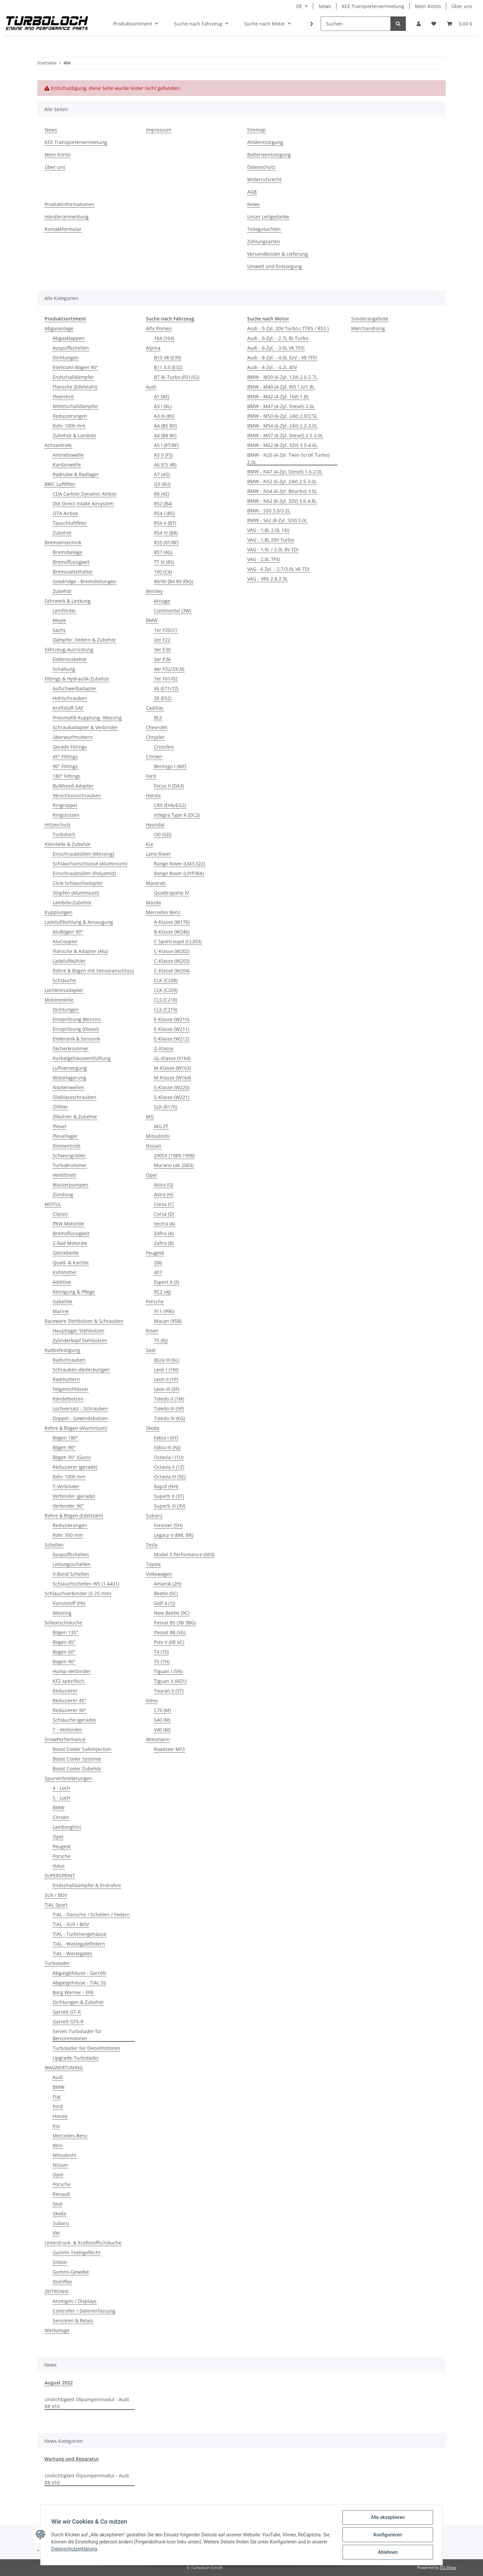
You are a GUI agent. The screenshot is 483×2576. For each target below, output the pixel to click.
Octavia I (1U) (168, 1457)
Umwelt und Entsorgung (274, 266)
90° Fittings (65, 766)
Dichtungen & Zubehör (78, 2002)
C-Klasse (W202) (172, 951)
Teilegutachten (264, 229)
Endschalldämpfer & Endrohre (87, 1885)
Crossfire (164, 747)
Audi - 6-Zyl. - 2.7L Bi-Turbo (277, 338)
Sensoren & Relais (73, 2320)
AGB (252, 192)
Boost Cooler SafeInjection (82, 1749)
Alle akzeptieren (388, 2517)
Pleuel (59, 1126)
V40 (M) (162, 1729)
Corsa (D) (164, 1214)
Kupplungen (58, 912)
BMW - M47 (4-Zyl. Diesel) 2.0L (281, 406)
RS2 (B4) (163, 503)
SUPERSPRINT (60, 1875)
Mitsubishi (64, 2155)
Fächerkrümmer (71, 1048)
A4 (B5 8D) (165, 425)
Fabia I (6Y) (166, 1437)
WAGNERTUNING (64, 2067)
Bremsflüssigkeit (71, 562)
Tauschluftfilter (70, 523)
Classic (60, 1214)
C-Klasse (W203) (172, 961)
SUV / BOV (56, 1895)
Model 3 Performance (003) (184, 1554)
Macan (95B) (167, 1321)
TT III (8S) (164, 562)
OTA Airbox (65, 513)
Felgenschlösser (71, 1389)
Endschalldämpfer (73, 377)
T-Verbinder (66, 1486)
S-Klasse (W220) (171, 1087)
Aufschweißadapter (75, 688)
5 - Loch (61, 1798)
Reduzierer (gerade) (75, 1467)
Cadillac (155, 708)
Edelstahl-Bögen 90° (75, 367)
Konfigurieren (387, 2534)
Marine (61, 1311)
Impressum (158, 130)
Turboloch (64, 834)
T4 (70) (161, 1652)
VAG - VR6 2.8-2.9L (267, 578)
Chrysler (155, 737)
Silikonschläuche (63, 1622)
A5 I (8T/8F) (166, 445)
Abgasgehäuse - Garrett (79, 1973)
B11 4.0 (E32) (168, 367)
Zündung (63, 1194)
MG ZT (161, 1126)
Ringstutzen (66, 815)
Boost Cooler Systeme (77, 1759)
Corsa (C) (164, 1204)
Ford (58, 2106)
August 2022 (59, 2382)
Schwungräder (69, 1155)
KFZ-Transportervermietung (373, 6)
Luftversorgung (70, 1068)
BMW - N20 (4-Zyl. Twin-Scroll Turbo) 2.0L (288, 458)
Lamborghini (67, 1827)
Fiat (57, 2096)
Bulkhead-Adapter (73, 785)
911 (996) (164, 1311)
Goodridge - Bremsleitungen (84, 581)
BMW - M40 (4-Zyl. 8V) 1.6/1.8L (281, 387)
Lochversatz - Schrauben (80, 1408)
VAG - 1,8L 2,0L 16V (268, 530)
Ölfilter (60, 1107)
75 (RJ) (161, 1340)
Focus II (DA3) (169, 785)
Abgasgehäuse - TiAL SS (79, 1982)
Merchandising (368, 328)
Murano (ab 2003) (174, 1165)
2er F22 (162, 640)
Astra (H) (163, 1194)
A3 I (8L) (162, 406)
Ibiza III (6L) (166, 1360)
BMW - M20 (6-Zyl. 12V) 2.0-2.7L (282, 377)
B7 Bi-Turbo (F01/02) (176, 377)
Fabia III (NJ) (167, 1447)
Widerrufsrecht (264, 179)
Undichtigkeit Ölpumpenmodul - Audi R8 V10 (87, 2403)
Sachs (59, 630)
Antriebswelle (68, 455)
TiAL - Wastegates (72, 1953)
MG (150, 1116)
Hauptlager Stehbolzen (78, 1330)
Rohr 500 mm (68, 1535)
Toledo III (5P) (169, 1408)
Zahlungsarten (263, 241)
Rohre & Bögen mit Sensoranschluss (93, 970)
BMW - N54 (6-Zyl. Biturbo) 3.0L (282, 491)
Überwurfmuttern (73, 737)
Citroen (61, 1817)
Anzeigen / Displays (75, 2301)
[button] (418, 23)
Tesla (152, 1545)
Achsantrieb (58, 445)
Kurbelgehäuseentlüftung (82, 1058)
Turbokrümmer (70, 1165)
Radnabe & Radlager (76, 474)
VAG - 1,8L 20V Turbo (270, 540)
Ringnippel (65, 805)
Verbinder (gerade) (74, 1496)
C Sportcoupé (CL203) (178, 941)
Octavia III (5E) (169, 1476)
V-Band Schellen (71, 1574)
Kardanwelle (67, 464)
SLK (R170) (165, 1107)
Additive (62, 1282)
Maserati (156, 883)
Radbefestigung (62, 1350)
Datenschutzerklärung (74, 2549)
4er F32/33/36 (169, 669)
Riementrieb (66, 1146)
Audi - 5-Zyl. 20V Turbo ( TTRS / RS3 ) (288, 328)
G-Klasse (163, 1048)
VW (56, 2233)
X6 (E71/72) (166, 688)
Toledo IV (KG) (169, 1418)
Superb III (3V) (169, 1506)
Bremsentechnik (63, 542)
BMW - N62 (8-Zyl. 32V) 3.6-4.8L (282, 501)
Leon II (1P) (166, 1379)
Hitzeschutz (58, 824)
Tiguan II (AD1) (170, 1681)
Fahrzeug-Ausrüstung (69, 649)
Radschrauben (69, 1360)
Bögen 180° (65, 1437)
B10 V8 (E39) (167, 357)
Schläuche (64, 980)
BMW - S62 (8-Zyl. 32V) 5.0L (277, 520)
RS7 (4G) (163, 552)
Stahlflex (62, 2281)
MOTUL (53, 1204)
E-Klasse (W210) (171, 1019)
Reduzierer (65, 1690)
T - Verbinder (67, 1729)
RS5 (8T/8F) (166, 542)
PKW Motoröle (68, 1223)
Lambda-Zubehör (72, 902)
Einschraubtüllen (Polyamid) (84, 873)
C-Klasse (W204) (172, 970)
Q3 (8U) (162, 484)
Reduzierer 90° (69, 1710)
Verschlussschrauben (77, 795)
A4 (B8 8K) (165, 435)
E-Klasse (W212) (171, 1039)
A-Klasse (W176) (172, 922)
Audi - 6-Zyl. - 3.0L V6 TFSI (276, 348)
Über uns (461, 6)
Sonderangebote (369, 318)
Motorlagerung (69, 1077)
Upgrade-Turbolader (76, 2058)
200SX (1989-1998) (174, 1155)
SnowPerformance (65, 1739)
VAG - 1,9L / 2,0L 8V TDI (273, 549)
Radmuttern (66, 1379)
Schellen (54, 1545)
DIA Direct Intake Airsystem (83, 503)
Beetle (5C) (166, 1593)
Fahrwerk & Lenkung (68, 601)
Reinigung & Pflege (74, 1292)
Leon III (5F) (166, 1389)
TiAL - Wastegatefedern (79, 1943)
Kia (56, 2126)
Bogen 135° (65, 1632)
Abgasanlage (59, 328)
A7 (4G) (162, 474)
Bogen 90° (64, 1661)
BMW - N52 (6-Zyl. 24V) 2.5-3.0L (282, 481)
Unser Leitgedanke (268, 216)
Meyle (59, 620)
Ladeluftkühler (69, 961)
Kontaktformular (63, 229)
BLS (158, 717)
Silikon (60, 2262)
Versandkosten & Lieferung (277, 254)
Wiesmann (158, 1739)
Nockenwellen (68, 1087)
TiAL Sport (56, 1905)
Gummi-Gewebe (71, 2272)
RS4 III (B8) (165, 532)
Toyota (153, 1564)
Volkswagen (159, 1574)
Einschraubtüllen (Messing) (83, 854)
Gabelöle (62, 1301)
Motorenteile (59, 1000)
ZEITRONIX (56, 2291)
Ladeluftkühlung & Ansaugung (79, 922)
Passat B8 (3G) (169, 1632)
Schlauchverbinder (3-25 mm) (78, 1593)
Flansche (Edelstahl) (75, 387)
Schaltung (64, 669)
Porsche (61, 1856)
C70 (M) (162, 1710)
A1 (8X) (161, 396)
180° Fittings (66, 776)
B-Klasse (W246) (172, 931)
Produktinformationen (69, 204)
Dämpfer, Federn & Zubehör (84, 640)
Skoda (59, 2213)
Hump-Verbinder (72, 1671)
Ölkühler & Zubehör (75, 1116)
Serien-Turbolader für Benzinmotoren (77, 2034)
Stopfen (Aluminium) (76, 893)
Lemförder (64, 610)
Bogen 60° (64, 1652)
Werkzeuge (57, 2330)
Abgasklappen (69, 338)
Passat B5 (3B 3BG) (175, 1622)
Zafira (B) (164, 1243)
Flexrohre (63, 396)
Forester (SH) (168, 1525)
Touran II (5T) (168, 1690)
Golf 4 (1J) (164, 1603)
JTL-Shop (448, 2567)
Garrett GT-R (67, 2012)
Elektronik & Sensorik (76, 1039)
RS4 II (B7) (165, 523)
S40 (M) (162, 1720)
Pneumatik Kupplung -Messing (87, 717)
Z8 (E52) (162, 698)
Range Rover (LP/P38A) (179, 873)
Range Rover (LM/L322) (179, 863)
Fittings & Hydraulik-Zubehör (77, 678)
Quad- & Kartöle (71, 1262)
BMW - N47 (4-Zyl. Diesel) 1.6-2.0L (284, 471)
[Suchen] (356, 23)
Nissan (60, 2165)
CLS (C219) (165, 1009)
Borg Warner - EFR (73, 1992)
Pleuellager (65, 1136)
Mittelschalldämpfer (75, 406)
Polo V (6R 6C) (169, 1642)
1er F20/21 (165, 630)
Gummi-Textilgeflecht (77, 2252)
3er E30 (162, 649)
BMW (58, 1807)
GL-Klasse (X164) (172, 1058)
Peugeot (62, 1846)
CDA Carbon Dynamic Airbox (84, 494)
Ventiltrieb (64, 1175)
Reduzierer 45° (69, 1700)
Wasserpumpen (70, 1184)
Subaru (61, 2223)
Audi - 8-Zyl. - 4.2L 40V (272, 367)
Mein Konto (428, 6)
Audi (58, 2077)
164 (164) (164, 338)
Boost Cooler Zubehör (77, 1768)
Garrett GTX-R (68, 2021)
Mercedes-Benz (70, 2135)
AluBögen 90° (68, 931)
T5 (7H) (161, 1661)
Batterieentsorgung (269, 154)
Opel (58, 1836)
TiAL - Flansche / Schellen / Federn (91, 1914)
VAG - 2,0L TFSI (263, 559)
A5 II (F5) (163, 455)
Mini (58, 2145)
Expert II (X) (166, 1282)
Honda (60, 2116)
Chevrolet (156, 727)
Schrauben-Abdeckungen (81, 1369)
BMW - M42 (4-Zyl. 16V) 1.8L (278, 396)
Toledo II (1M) (169, 1399)
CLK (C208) (165, 980)
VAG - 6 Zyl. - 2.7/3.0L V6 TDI (278, 569)
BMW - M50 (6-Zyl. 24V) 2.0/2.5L (282, 416)
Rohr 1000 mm (69, 425)
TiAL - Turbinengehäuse (79, 1934)
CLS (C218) (165, 1000)
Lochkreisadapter (64, 990)
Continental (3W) (172, 610)
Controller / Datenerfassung (84, 2311)
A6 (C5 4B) (165, 464)
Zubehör (62, 532)
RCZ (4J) (162, 1292)
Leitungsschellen (72, 1564)
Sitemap (256, 130)
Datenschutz (261, 167)
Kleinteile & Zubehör (68, 844)
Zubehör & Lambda (74, 435)
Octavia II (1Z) (169, 1467)
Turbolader (57, 1963)
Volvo (58, 1866)
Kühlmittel (64, 1272)
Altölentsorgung (265, 142)
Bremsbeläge (67, 552)
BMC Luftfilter (60, 484)
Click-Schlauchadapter (78, 883)
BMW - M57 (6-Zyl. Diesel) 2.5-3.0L (285, 435)
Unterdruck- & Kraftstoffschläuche (83, 2242)
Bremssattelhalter (73, 571)
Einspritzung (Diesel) (76, 1029)
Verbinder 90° (68, 1506)
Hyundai (155, 824)
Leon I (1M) (166, 1369)
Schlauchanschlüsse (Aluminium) (90, 863)
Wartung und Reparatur (71, 2459)
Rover (152, 1330)
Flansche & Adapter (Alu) (80, 951)
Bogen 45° (64, 1642)
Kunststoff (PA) (69, 1603)
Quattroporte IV (171, 893)
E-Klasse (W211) (171, 1029)
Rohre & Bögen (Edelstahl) (74, 1515)
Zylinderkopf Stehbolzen (80, 1340)
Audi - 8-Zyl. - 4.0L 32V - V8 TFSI (282, 357)
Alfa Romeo (158, 328)
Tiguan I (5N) (168, 1671)
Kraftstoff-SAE (68, 708)
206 (158, 1262)
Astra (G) (163, 1184)
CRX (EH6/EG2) (170, 805)
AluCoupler (65, 941)
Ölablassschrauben (74, 1097)
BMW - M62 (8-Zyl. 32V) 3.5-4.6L (282, 445)
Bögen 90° (64, 1447)
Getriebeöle (66, 1253)
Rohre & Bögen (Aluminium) (76, 1428)
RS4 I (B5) (164, 513)
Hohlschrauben (70, 698)
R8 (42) (161, 494)
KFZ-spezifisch (69, 1681)
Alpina (153, 348)
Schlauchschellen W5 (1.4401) (86, 1583)
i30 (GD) (162, 834)
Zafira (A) (164, 1233)
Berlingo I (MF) (170, 766)
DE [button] (299, 6)
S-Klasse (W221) (171, 1097)
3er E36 (162, 659)
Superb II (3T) (169, 1496)
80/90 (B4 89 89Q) (173, 581)
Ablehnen (387, 2552)
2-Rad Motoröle (70, 1243)
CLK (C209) (165, 990)
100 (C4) (163, 571)
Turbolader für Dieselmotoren (86, 2048)
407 (158, 1272)
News (325, 6)
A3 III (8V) (164, 416)
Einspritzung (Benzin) (77, 1019)
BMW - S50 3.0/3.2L (268, 510)
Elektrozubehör (70, 659)
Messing (62, 1613)
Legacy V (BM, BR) (173, 1535)
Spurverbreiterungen (68, 1778)
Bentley (154, 591)
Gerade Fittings (70, 747)
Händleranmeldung (67, 216)
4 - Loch (61, 1788)
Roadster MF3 (169, 1749)
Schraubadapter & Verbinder (85, 727)
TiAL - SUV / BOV (71, 1924)
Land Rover (158, 854)
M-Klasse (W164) (172, 1077)
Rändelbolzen (68, 1399)
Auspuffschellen (71, 348)
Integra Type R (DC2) (177, 815)
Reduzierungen (70, 416)
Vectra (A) (164, 1223)
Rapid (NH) (166, 1486)
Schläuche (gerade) (74, 1720)
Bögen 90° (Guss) (72, 1457)
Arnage (162, 601)
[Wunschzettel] (433, 23)
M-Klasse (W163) (172, 1068)
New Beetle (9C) (171, 1613)
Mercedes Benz (163, 912)
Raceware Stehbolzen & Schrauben (84, 1321)
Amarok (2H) (167, 1583)
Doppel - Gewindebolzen (80, 1418)
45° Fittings (65, 756)
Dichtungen (66, 357)
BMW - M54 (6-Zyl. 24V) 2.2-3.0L (282, 425)
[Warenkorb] (459, 23)
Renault (61, 2194)
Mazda (153, 902)
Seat (57, 2204)
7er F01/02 (165, 678)
